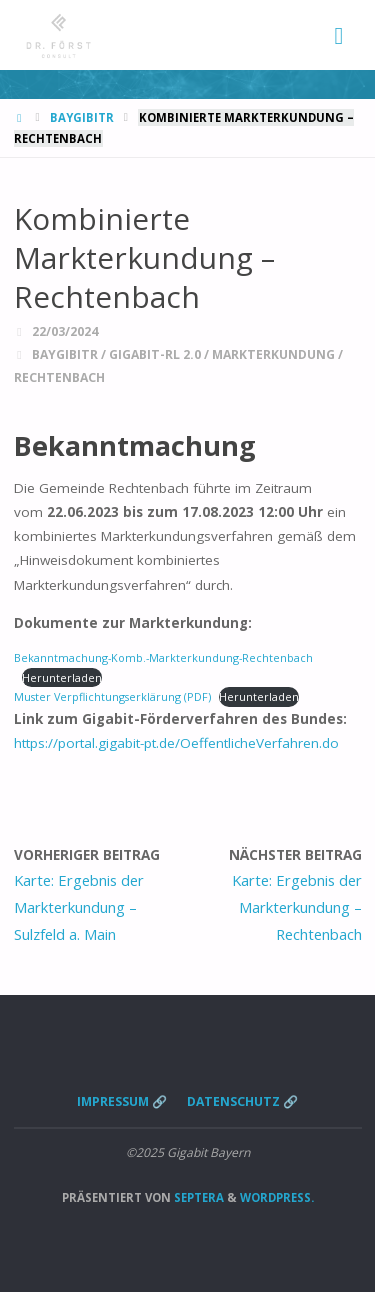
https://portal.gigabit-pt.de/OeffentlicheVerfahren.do (176, 743)
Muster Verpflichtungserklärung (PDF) (112, 696)
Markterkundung (273, 354)
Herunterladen (62, 677)
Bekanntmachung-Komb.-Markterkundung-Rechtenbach (163, 657)
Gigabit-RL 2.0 (155, 354)
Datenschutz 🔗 (242, 1101)
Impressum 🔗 (122, 1101)
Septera (197, 1197)
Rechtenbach (59, 377)
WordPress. (277, 1197)
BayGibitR (82, 117)
